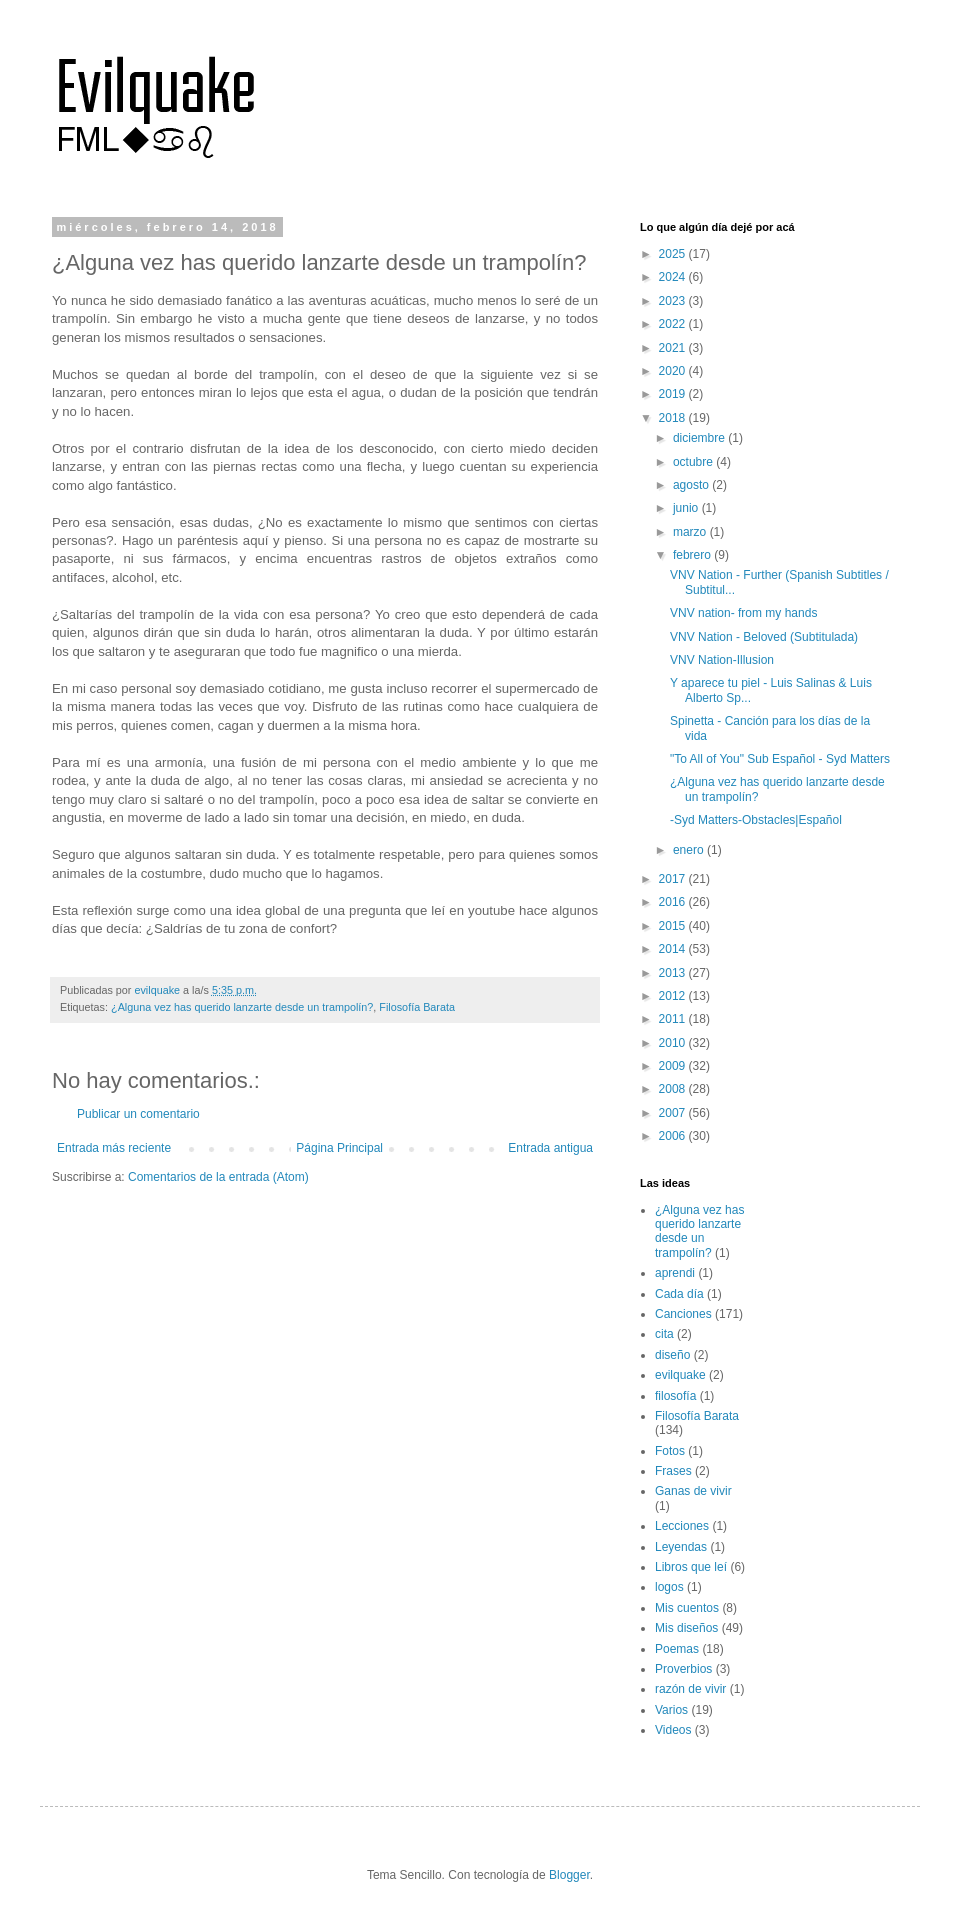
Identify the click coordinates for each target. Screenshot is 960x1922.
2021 (674, 348)
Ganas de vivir (693, 1491)
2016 (674, 902)
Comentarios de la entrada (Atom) (218, 1177)
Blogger (569, 1875)
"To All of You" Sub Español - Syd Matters (780, 759)
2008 (674, 1089)
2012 (674, 996)
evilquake (680, 1375)
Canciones (683, 1314)
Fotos (670, 1451)
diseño (672, 1355)
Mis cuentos (687, 1608)
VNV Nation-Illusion (722, 660)
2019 (674, 394)
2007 (674, 1113)
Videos (673, 1730)
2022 (674, 324)
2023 (674, 301)
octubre (694, 462)
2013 (674, 973)
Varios (671, 1710)
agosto (692, 485)
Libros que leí (691, 1567)
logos (669, 1587)
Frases (673, 1471)
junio (687, 508)
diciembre (700, 438)
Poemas (677, 1649)
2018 (674, 418)
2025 (674, 254)
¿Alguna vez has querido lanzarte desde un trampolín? (242, 1007)
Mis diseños (686, 1628)
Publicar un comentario (138, 1114)
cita (664, 1334)
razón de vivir (690, 1689)
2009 (674, 1066)
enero (690, 850)
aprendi (675, 1273)
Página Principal (339, 1148)
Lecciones (682, 1526)
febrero (693, 555)
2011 (674, 1019)
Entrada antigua (550, 1148)
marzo (691, 532)
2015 (674, 926)
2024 (674, 277)
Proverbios (683, 1669)
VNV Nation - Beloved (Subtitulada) (764, 637)
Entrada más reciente (114, 1148)
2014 (674, 949)
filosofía (675, 1396)
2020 (674, 371)
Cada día (679, 1294)
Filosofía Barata (417, 1007)
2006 (674, 1136)
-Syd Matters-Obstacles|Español (756, 820)
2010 (674, 1043)
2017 (674, 879)
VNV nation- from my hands (743, 613)
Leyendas (681, 1547)
